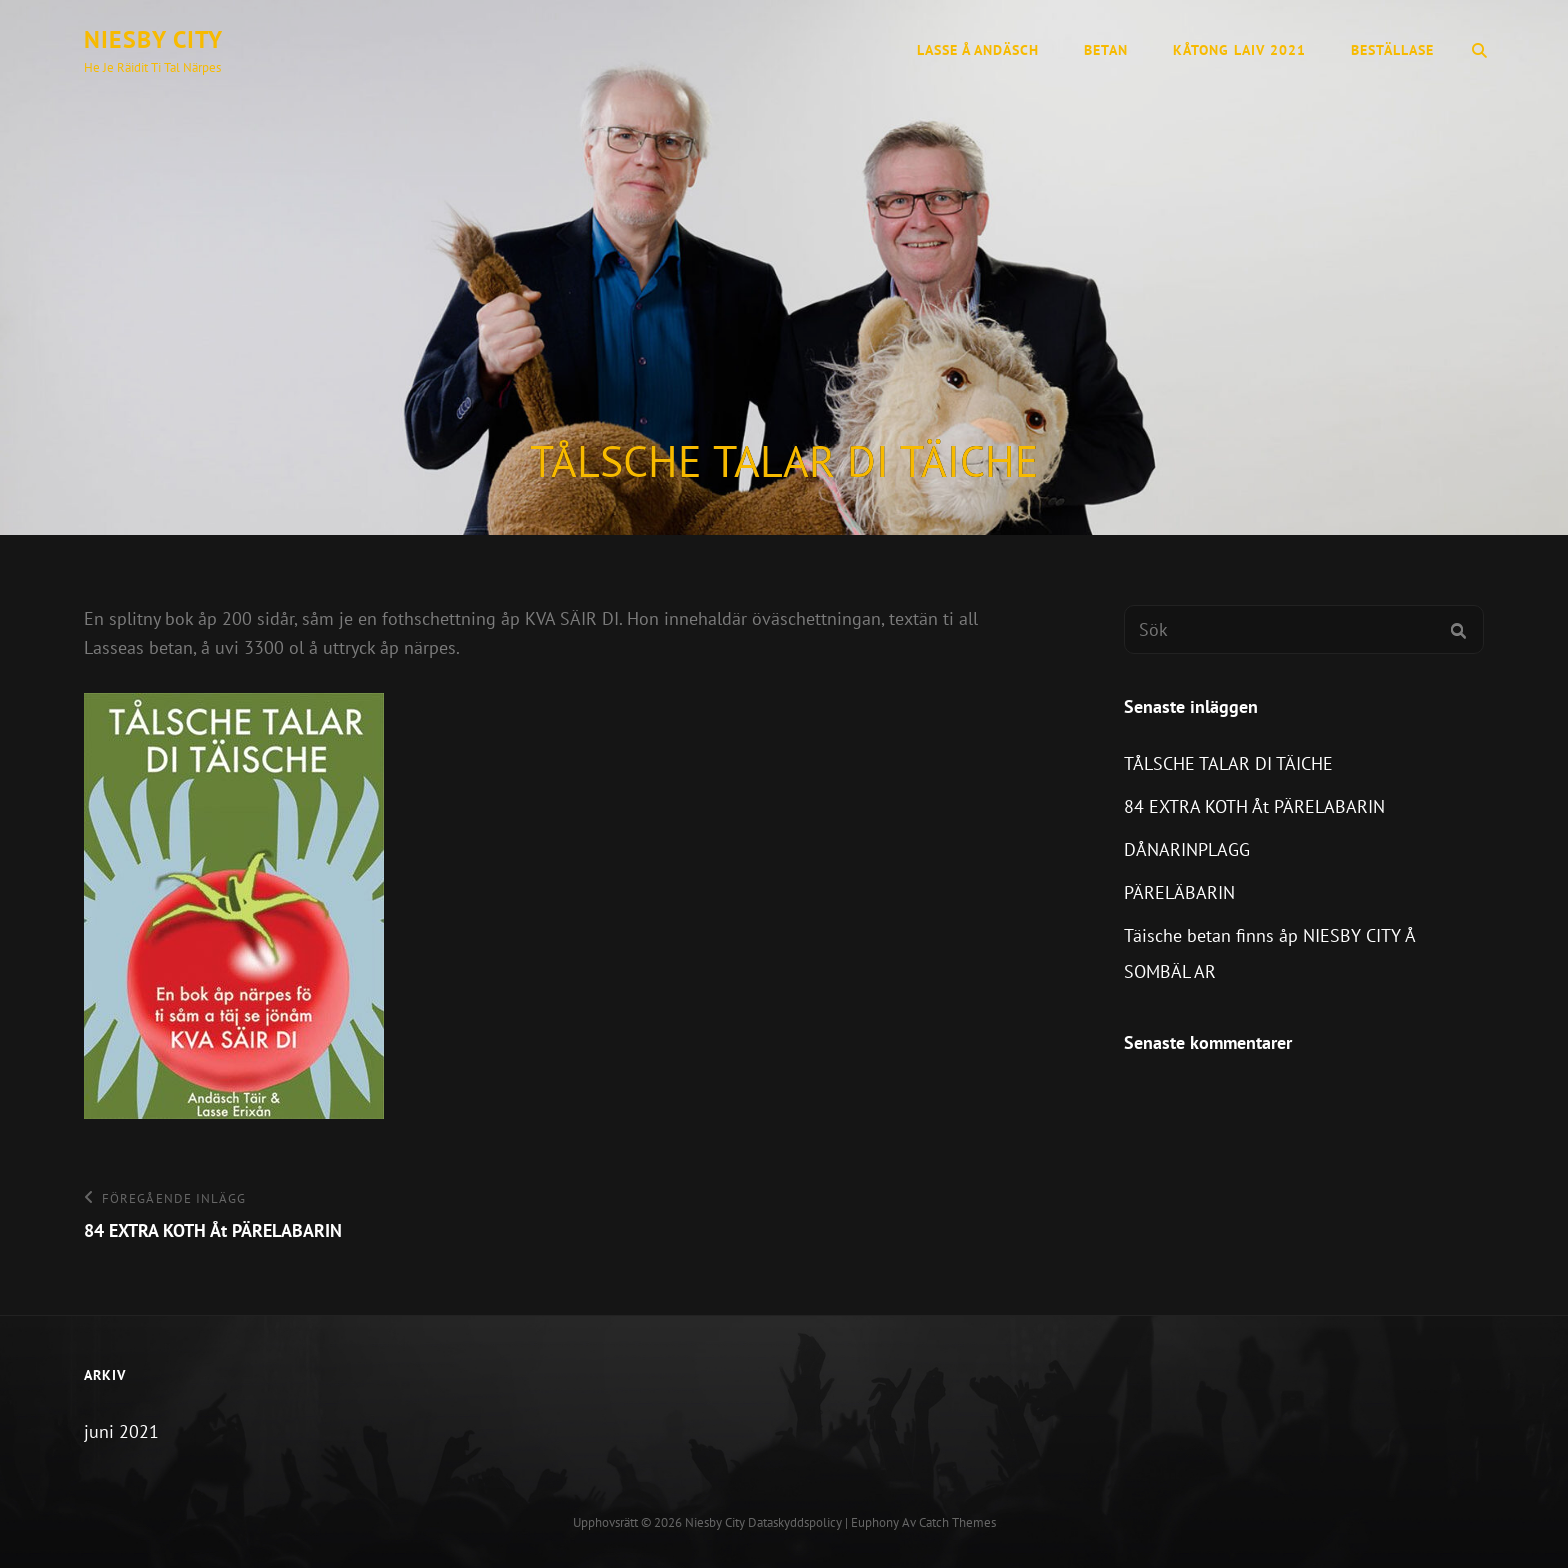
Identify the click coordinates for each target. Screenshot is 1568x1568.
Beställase (1392, 50)
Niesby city (153, 39)
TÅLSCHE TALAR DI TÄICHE (1228, 763)
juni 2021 (121, 1431)
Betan (1106, 50)
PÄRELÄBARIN (1179, 892)
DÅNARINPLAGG (1187, 849)
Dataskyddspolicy (795, 1522)
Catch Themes (957, 1522)
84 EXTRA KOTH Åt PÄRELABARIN (1254, 806)
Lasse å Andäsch (978, 50)
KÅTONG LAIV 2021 (1239, 50)
